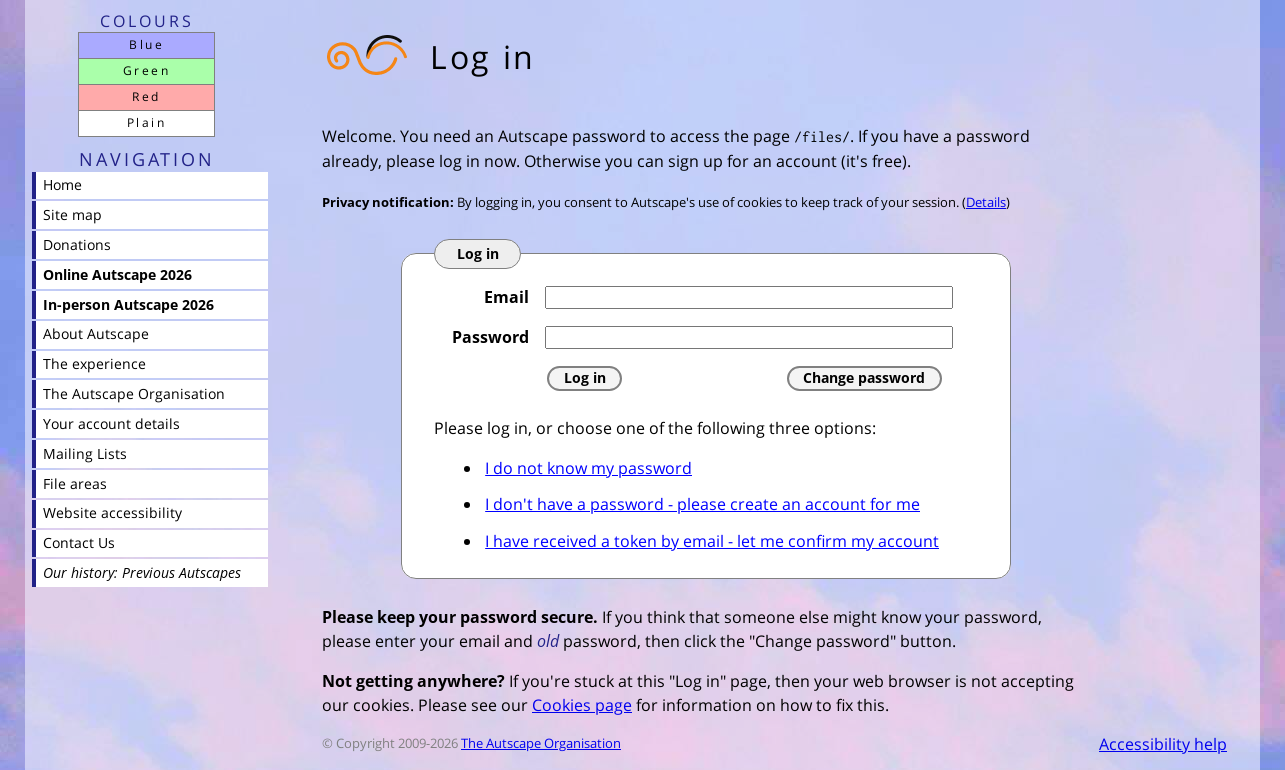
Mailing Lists (85, 453)
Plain (146, 122)
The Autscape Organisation (541, 743)
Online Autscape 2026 (117, 274)
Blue (146, 44)
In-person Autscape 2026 (128, 304)
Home (62, 184)
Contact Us (79, 542)
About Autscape (96, 333)
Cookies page (582, 705)
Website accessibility (112, 512)
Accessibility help (1163, 744)
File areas (75, 483)
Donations (77, 244)
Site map (72, 214)
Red (146, 96)
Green (146, 70)
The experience (94, 363)
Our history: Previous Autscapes (142, 572)
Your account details (111, 423)
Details (986, 202)
